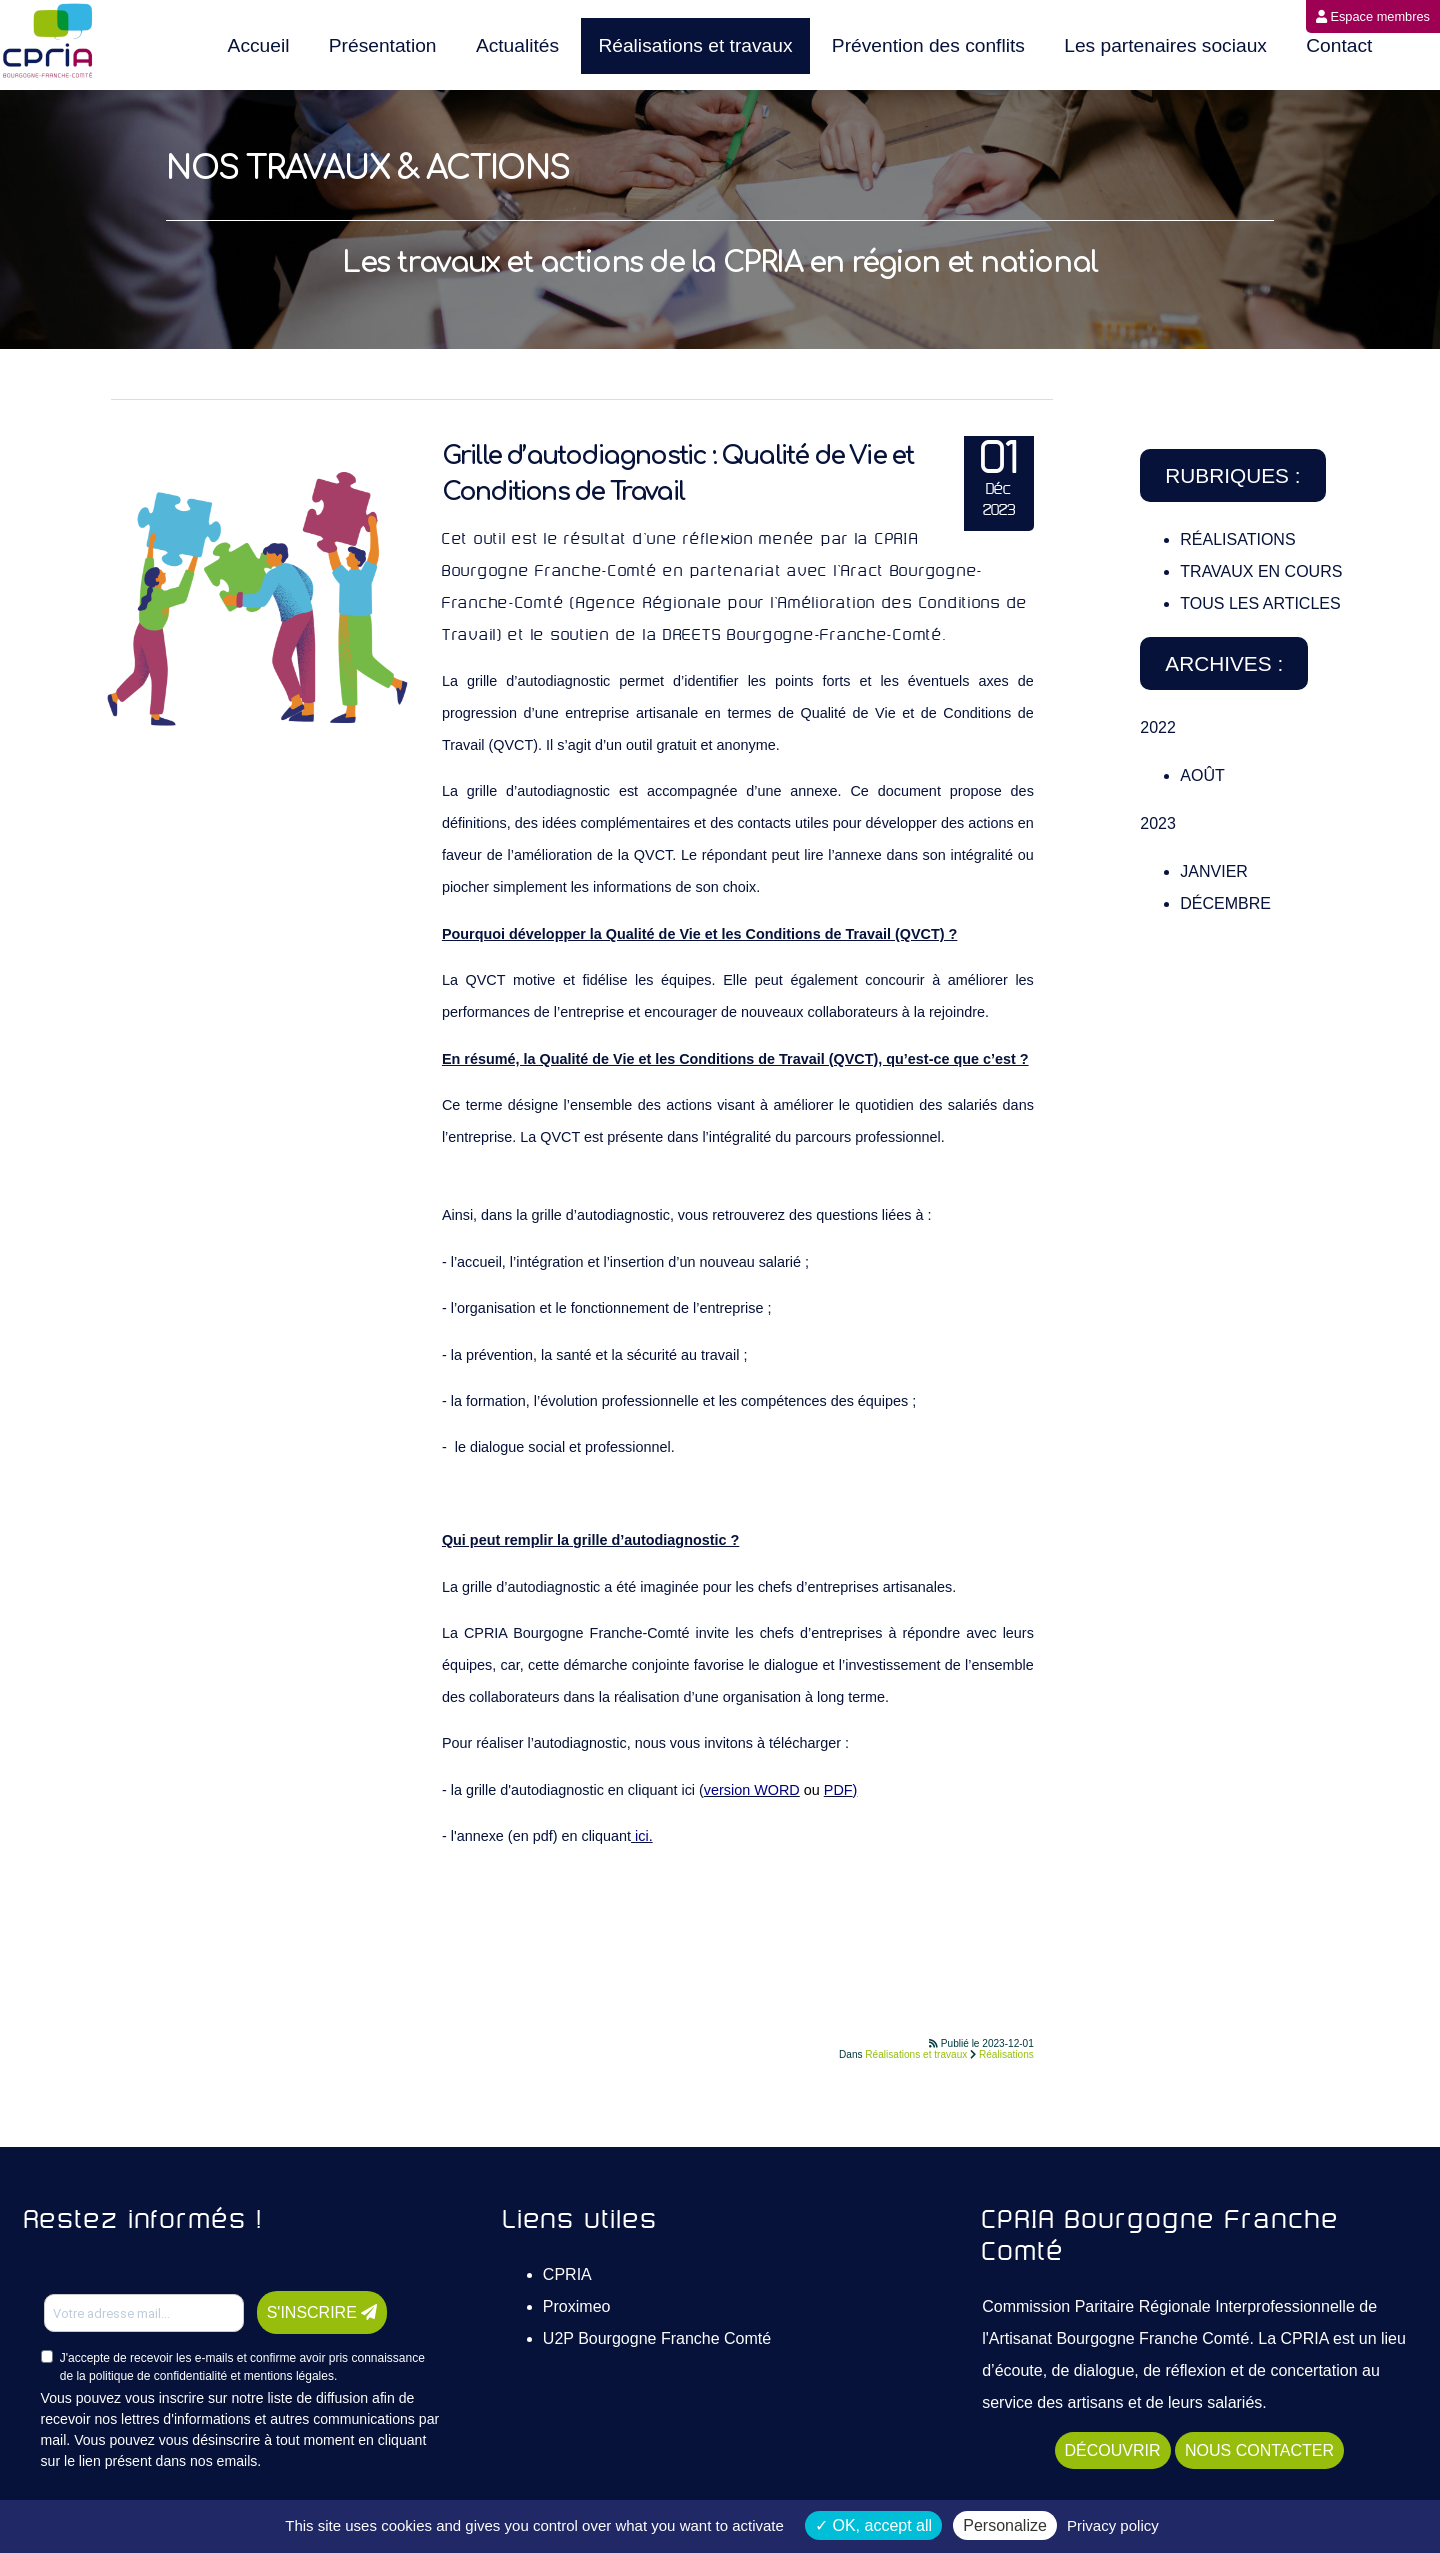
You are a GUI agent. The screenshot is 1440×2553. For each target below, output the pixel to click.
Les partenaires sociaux (1165, 45)
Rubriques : (1232, 475)
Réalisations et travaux (695, 45)
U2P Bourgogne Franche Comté (657, 2338)
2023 (1158, 823)
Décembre (1225, 903)
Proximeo (577, 2306)
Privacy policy (1113, 2525)
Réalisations (1006, 2054)
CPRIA (567, 2274)
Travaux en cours (1261, 571)
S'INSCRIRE (322, 2312)
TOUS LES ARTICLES (1260, 603)
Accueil (259, 45)
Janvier (1214, 871)
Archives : (1224, 663)
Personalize (1005, 2525)
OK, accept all (873, 2525)
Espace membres (1373, 16)
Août (1202, 775)
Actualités (517, 45)
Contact (1339, 45)
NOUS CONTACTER (1259, 2450)
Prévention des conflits (928, 45)
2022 (1158, 727)
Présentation (383, 45)
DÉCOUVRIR (1113, 2450)
